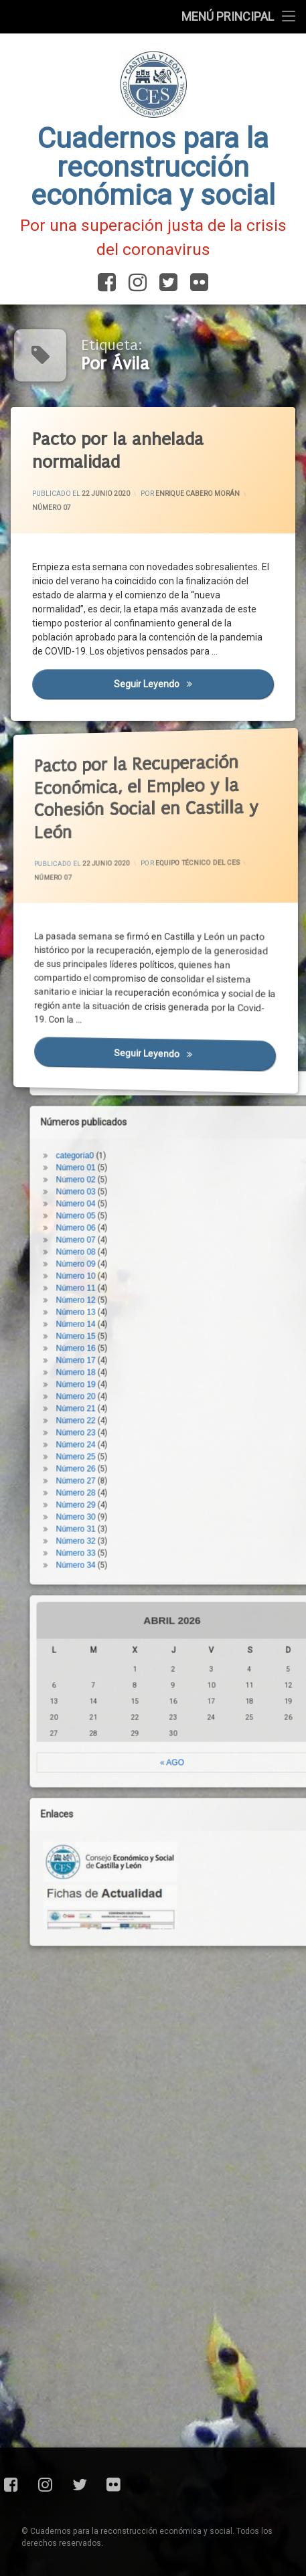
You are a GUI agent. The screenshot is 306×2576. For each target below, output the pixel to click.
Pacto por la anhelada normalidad (117, 450)
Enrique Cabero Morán (197, 494)
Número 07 (50, 507)
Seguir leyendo (193, 683)
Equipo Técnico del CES (181, 867)
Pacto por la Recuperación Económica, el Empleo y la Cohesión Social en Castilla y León (119, 763)
